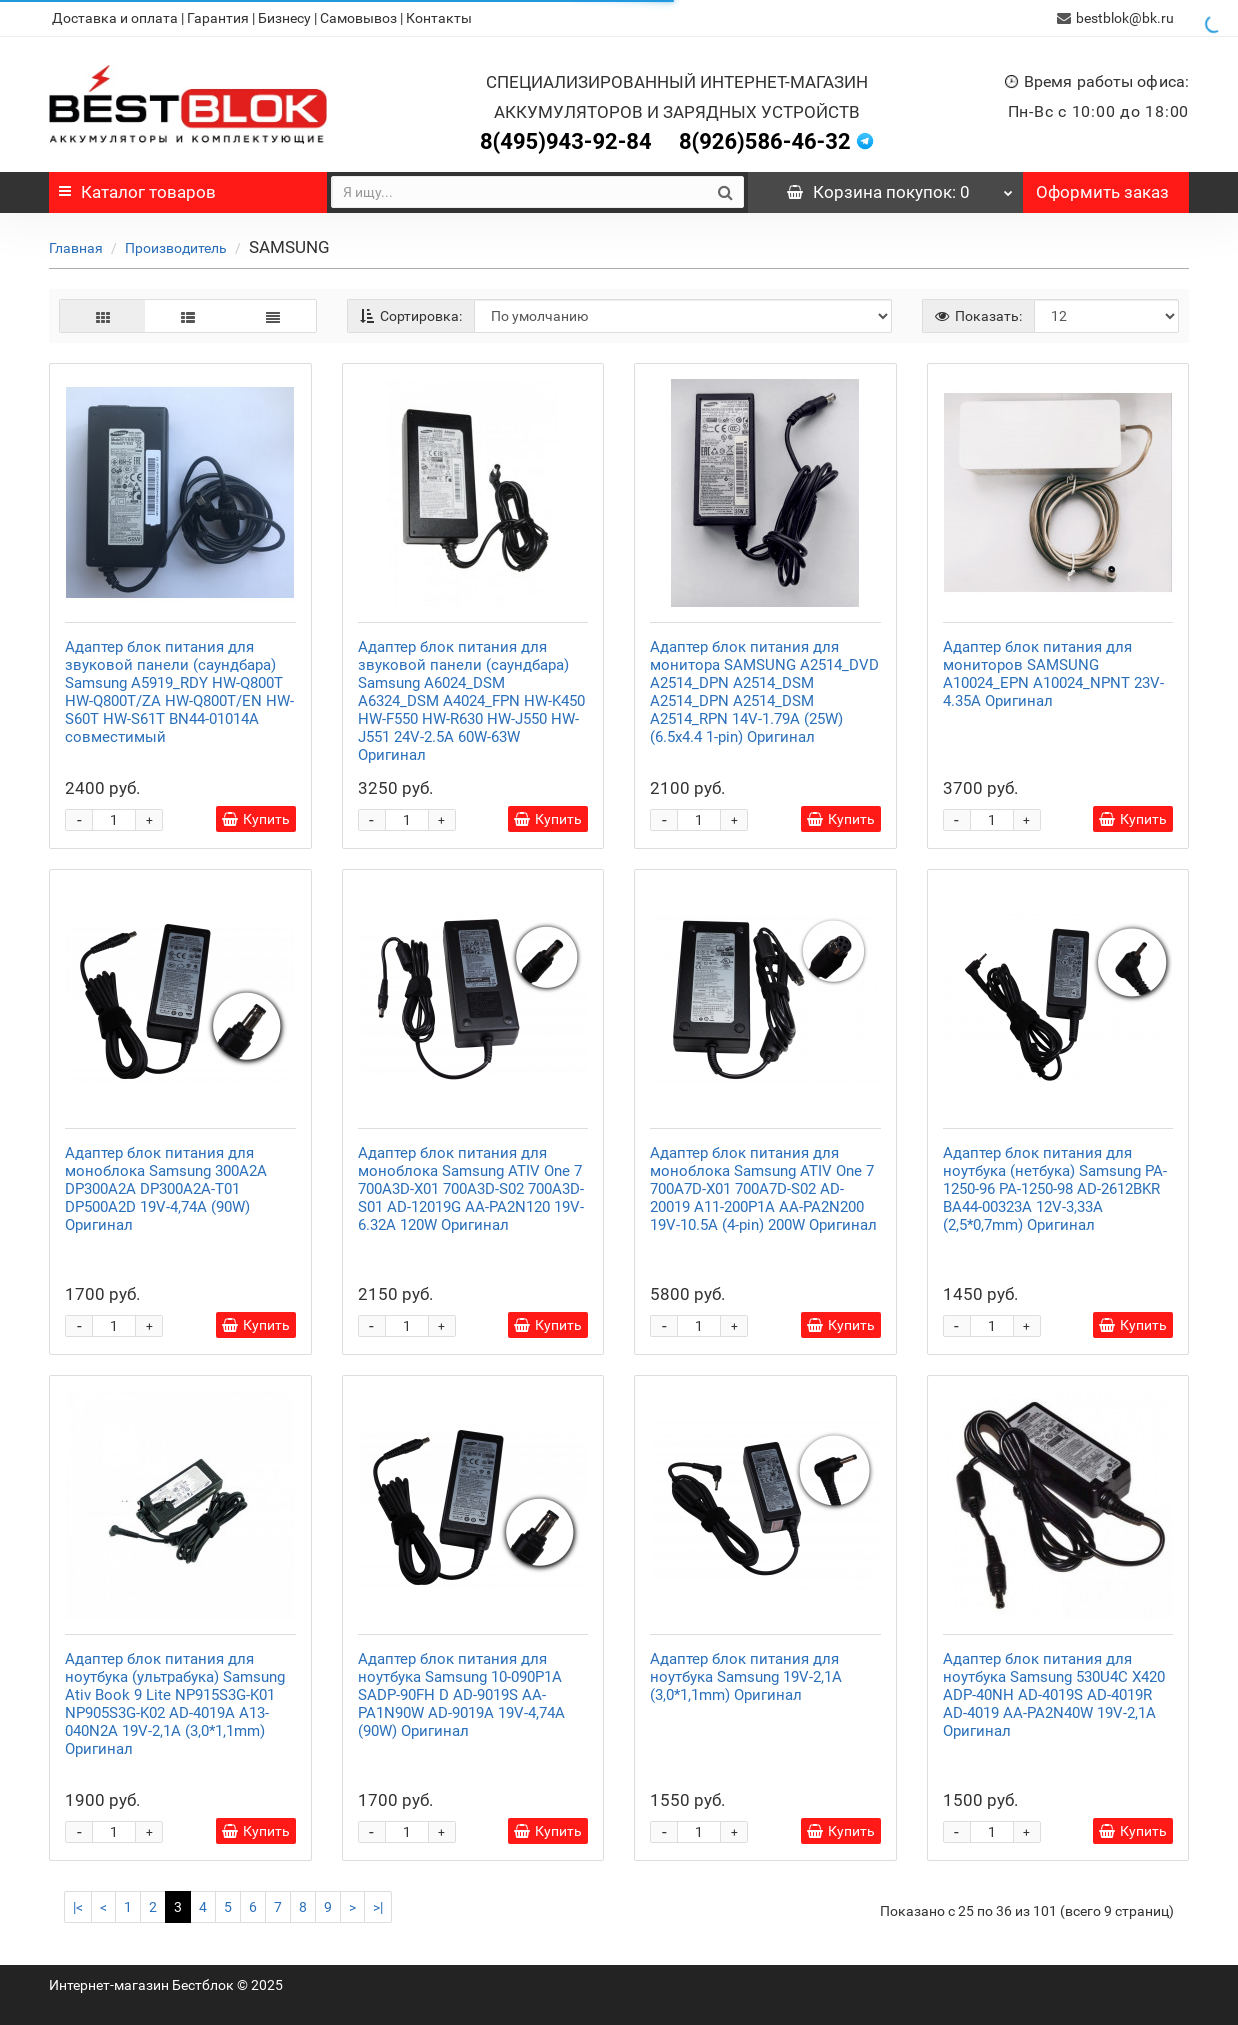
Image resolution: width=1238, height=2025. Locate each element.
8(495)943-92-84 (566, 141)
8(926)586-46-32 (765, 141)
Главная (76, 248)
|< (78, 1907)
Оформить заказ (1102, 192)
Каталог (137, 192)
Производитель (176, 248)
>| (378, 1907)
